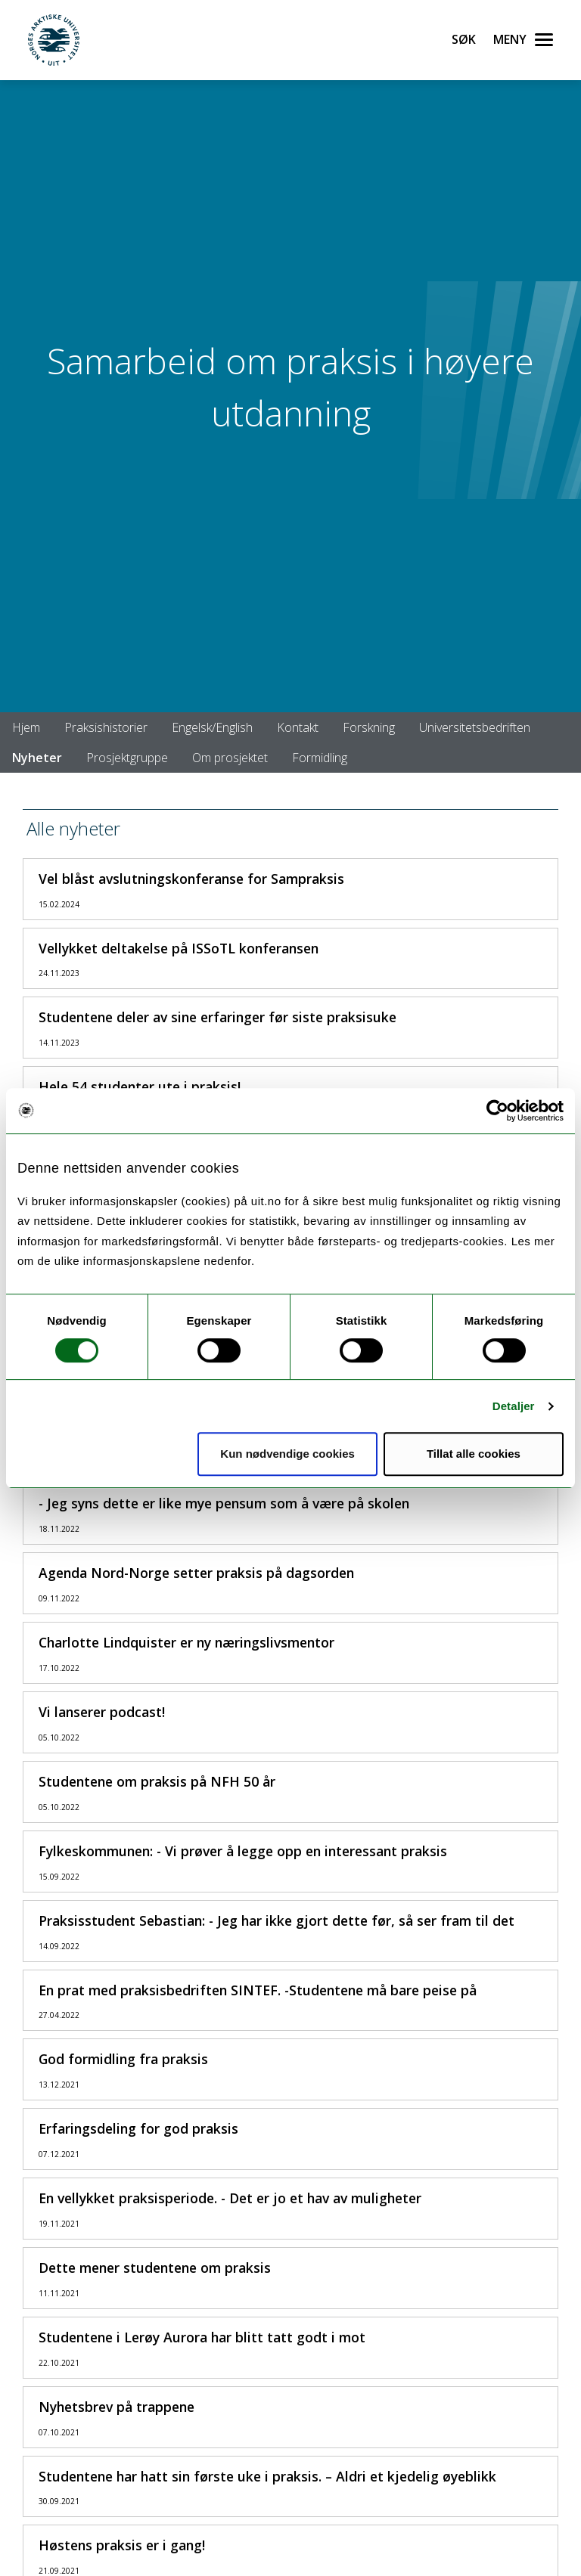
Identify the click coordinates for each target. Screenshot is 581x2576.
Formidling (319, 757)
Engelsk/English (212, 727)
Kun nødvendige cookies (287, 1453)
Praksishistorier (106, 727)
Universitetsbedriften (474, 727)
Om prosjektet (230, 757)
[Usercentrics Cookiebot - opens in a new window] (497, 1110)
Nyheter (37, 757)
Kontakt (297, 727)
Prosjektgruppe (127, 757)
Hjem (26, 727)
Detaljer (513, 1406)
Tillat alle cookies (473, 1453)
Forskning (369, 727)
